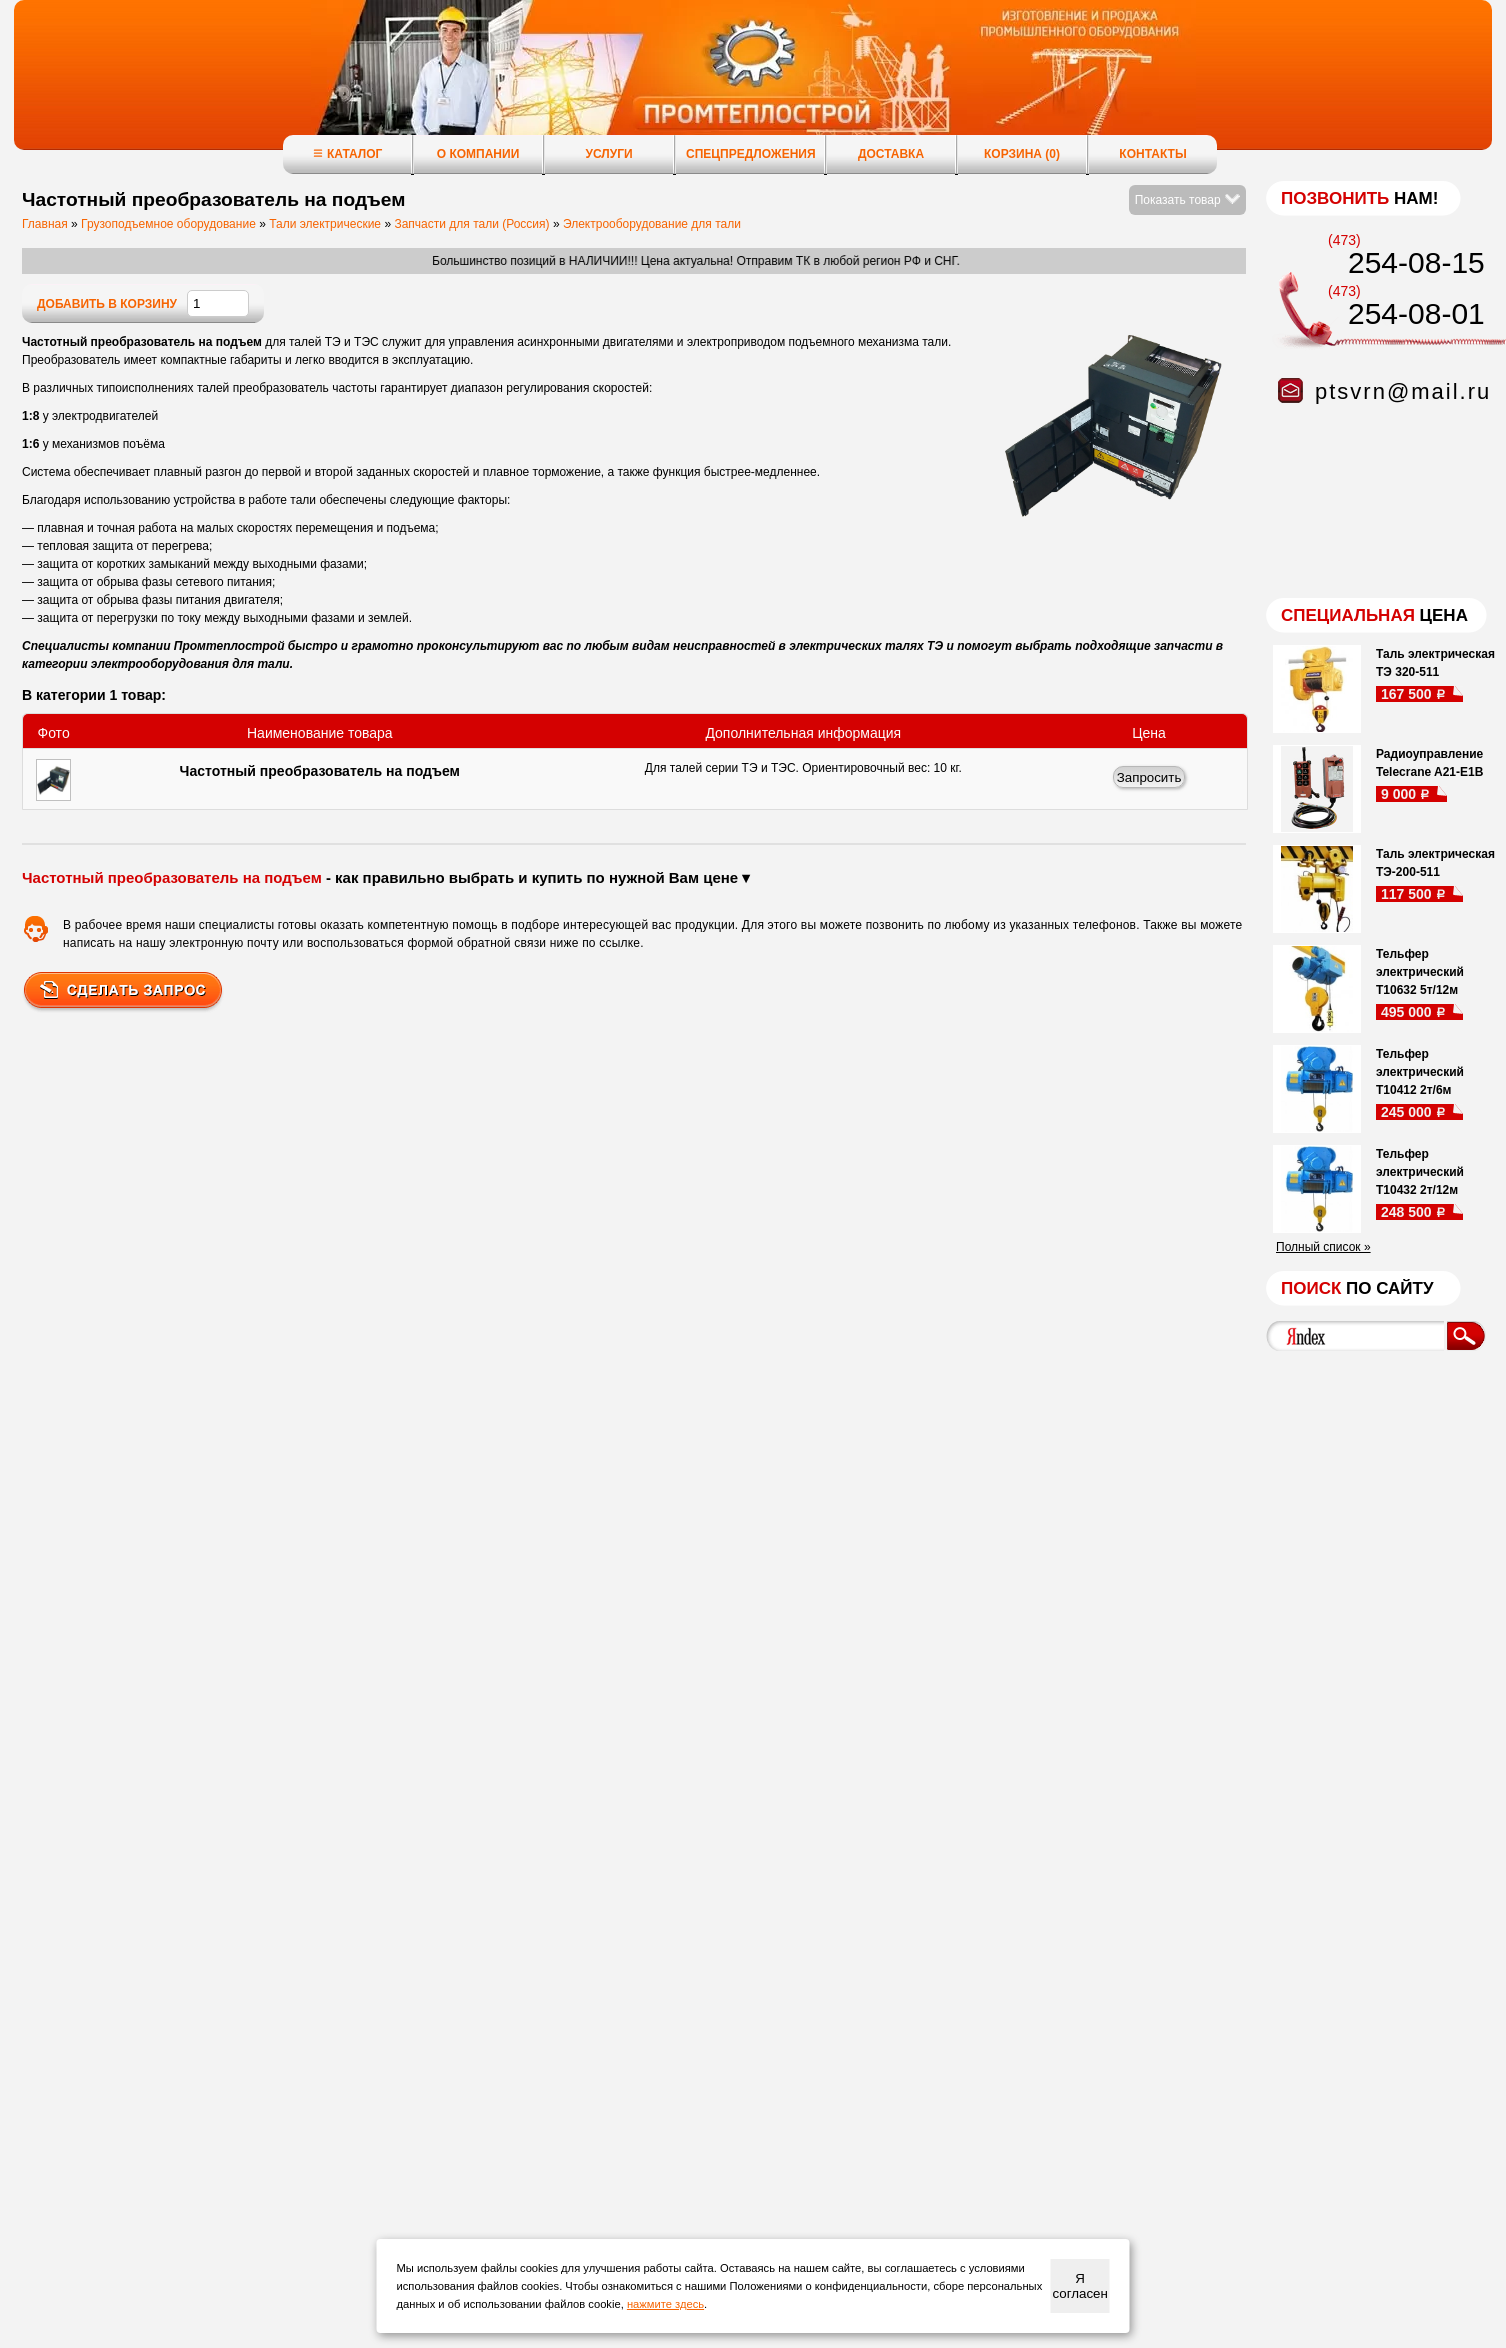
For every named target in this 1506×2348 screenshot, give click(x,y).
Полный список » (1323, 1247)
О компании (478, 154)
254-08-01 (1416, 313)
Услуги (608, 154)
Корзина (1022, 154)
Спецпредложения (751, 154)
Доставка (891, 154)
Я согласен (1079, 2286)
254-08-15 (1416, 262)
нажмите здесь (665, 2304)
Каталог (347, 153)
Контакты (1152, 154)
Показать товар (1187, 200)
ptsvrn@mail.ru (1403, 391)
